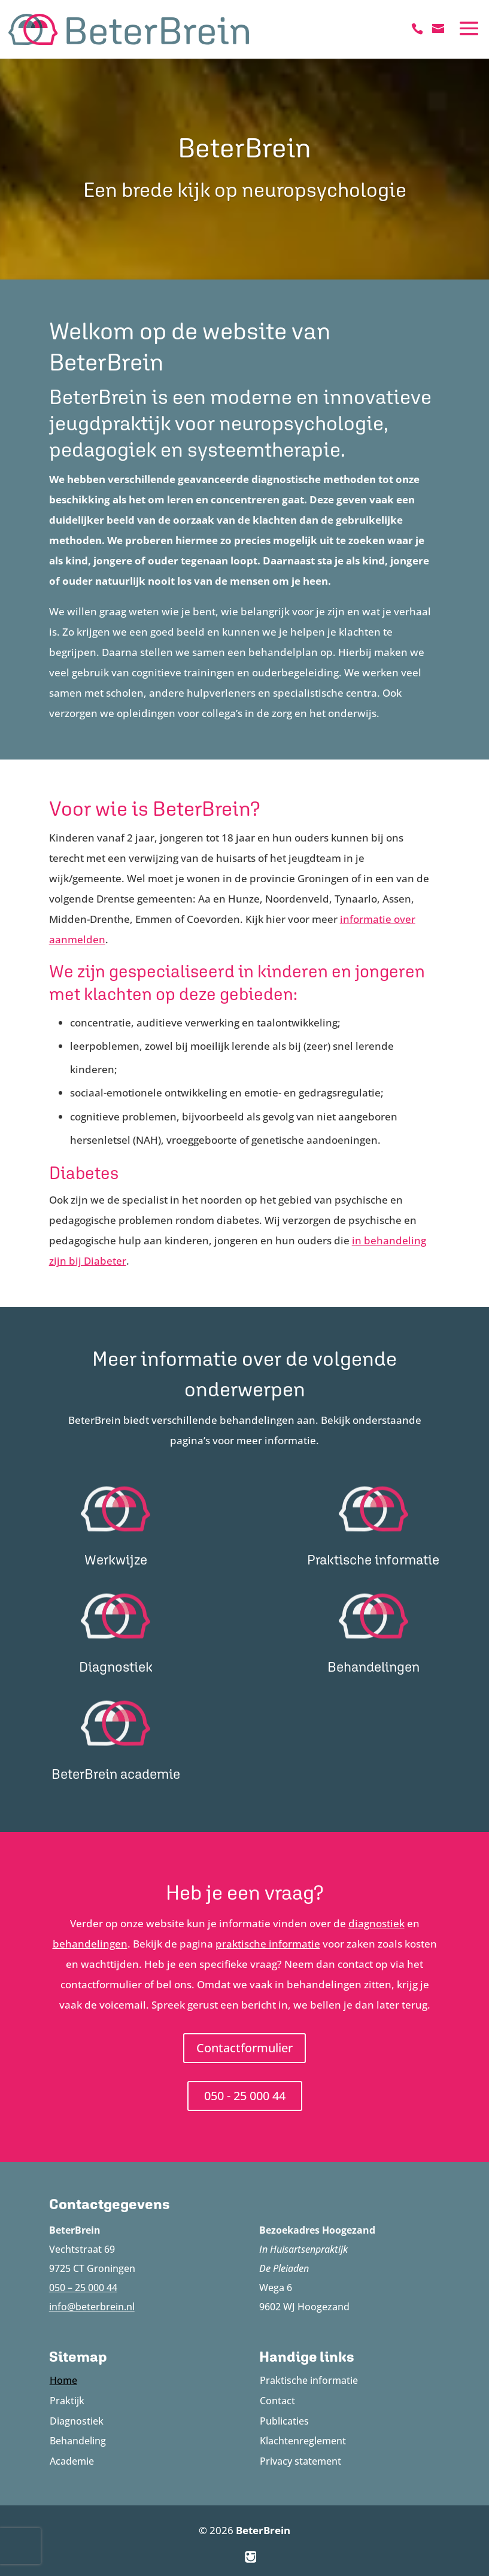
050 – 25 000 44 (83, 2287)
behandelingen (90, 1944)
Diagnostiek (116, 1666)
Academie (72, 2461)
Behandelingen (373, 1666)
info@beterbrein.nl (92, 2306)
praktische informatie (267, 1944)
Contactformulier (244, 2048)
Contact (277, 2400)
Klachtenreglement (303, 2440)
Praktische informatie (373, 1559)
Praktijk (67, 2400)
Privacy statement (300, 2461)
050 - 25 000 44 (244, 2096)
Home (63, 2380)
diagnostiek (376, 1923)
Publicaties (284, 2421)
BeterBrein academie (115, 1774)
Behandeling (78, 2440)
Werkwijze (115, 1559)
